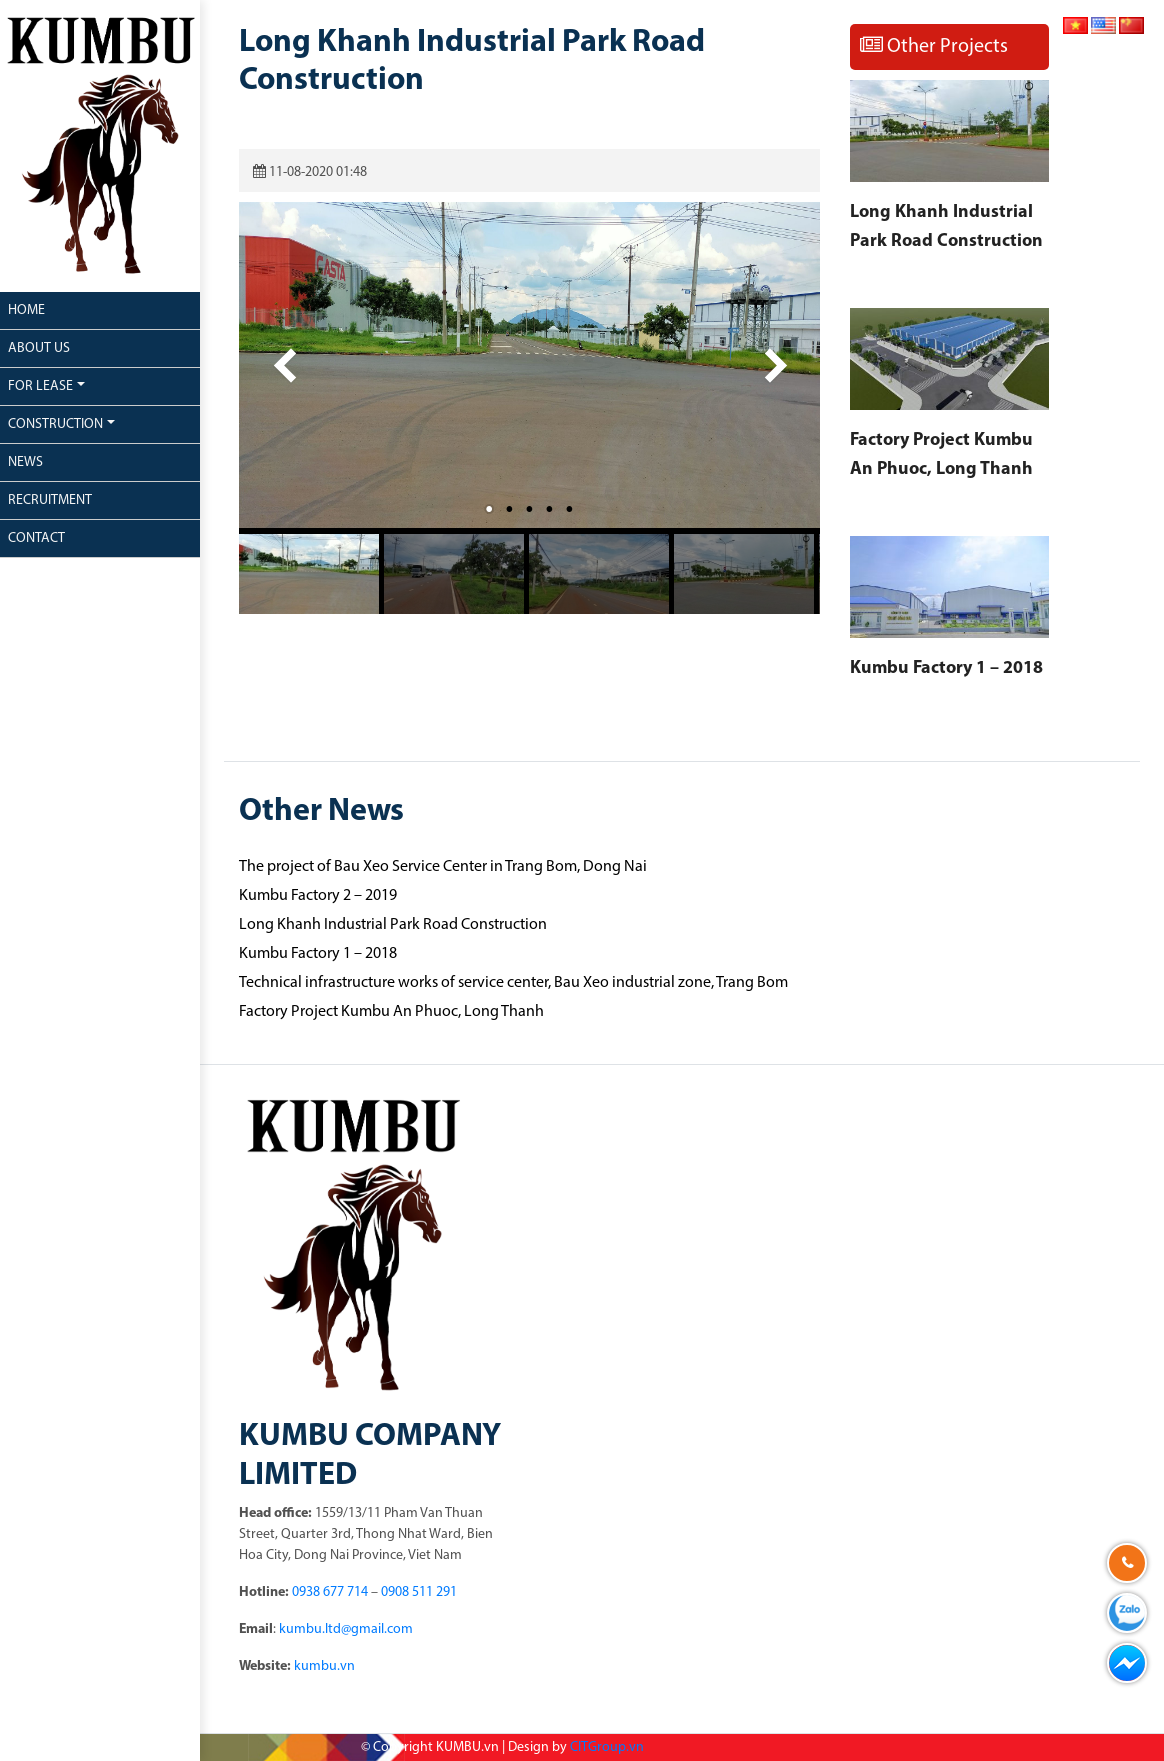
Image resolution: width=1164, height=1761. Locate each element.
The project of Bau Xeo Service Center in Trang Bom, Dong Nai (443, 867)
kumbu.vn (324, 1666)
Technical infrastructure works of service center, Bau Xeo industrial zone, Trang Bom (513, 983)
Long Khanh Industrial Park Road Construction (393, 925)
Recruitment (50, 500)
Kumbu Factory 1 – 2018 (946, 668)
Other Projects (934, 46)
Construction (55, 424)
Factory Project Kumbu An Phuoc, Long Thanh (391, 1012)
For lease (40, 386)
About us (39, 348)
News (25, 462)
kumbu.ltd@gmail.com (346, 1629)
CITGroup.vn (607, 1747)
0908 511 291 (419, 1592)
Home (26, 310)
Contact (36, 538)
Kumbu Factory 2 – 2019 (318, 896)
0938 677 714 (330, 1592)
